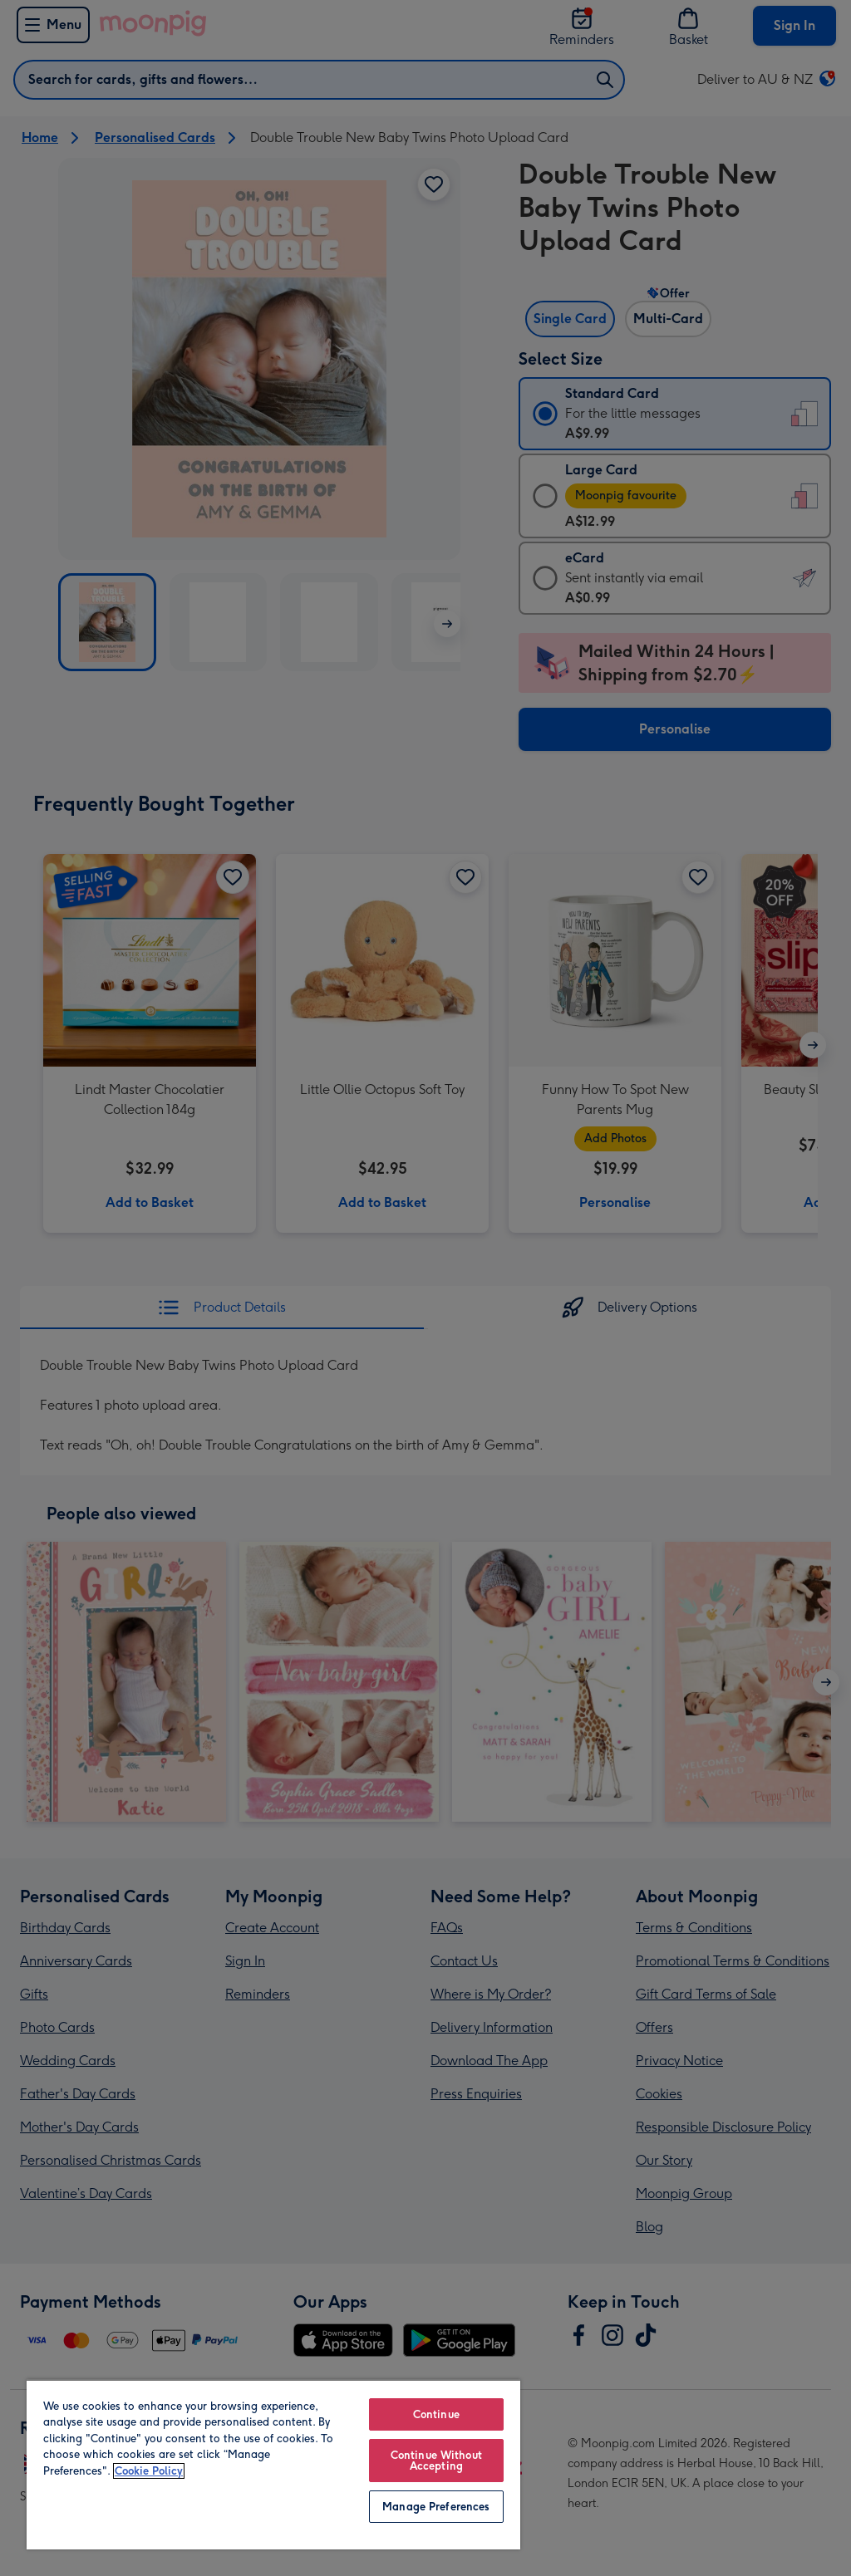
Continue (436, 2414)
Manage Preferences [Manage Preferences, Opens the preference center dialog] (435, 2506)
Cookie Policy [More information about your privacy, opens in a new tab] (149, 2471)
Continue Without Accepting (436, 2460)
